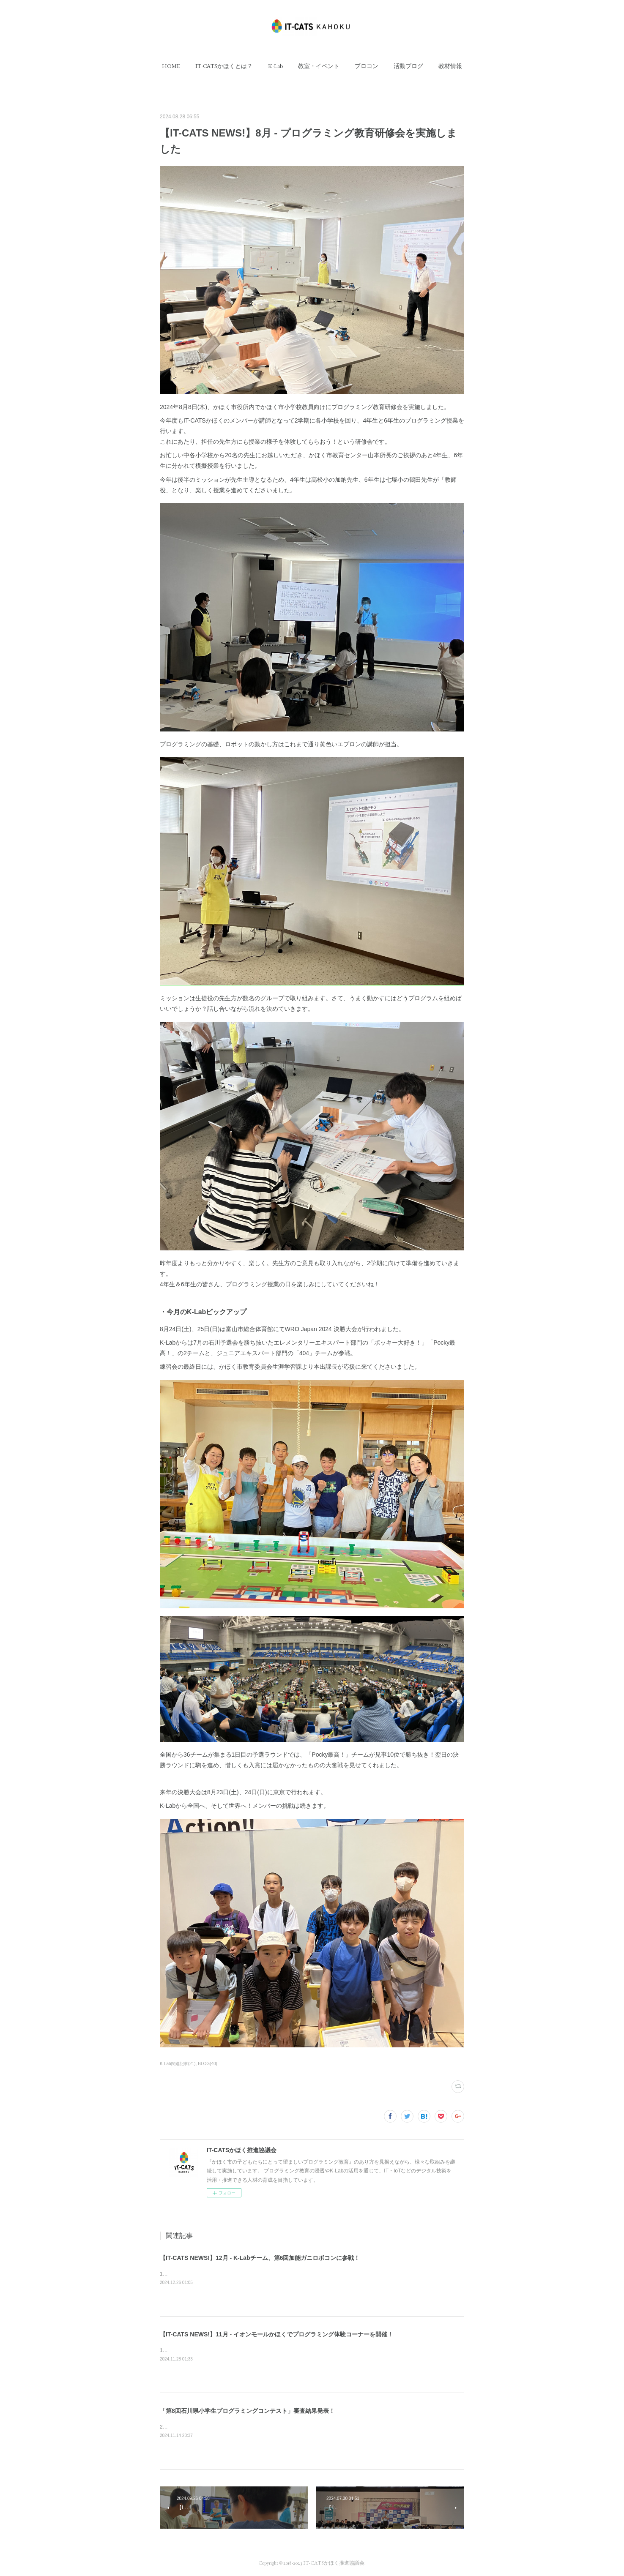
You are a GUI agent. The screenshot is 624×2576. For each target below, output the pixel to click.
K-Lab (275, 66)
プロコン (366, 66)
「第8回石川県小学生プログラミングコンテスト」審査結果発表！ (247, 2410)
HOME (171, 66)
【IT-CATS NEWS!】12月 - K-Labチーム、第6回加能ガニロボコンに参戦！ (260, 2257)
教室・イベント (318, 66)
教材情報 (450, 66)
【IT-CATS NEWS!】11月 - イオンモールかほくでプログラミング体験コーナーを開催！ (276, 2334)
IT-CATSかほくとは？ (224, 66)
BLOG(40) (207, 2063)
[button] (171, 66)
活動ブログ (408, 66)
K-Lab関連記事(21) (178, 2063)
